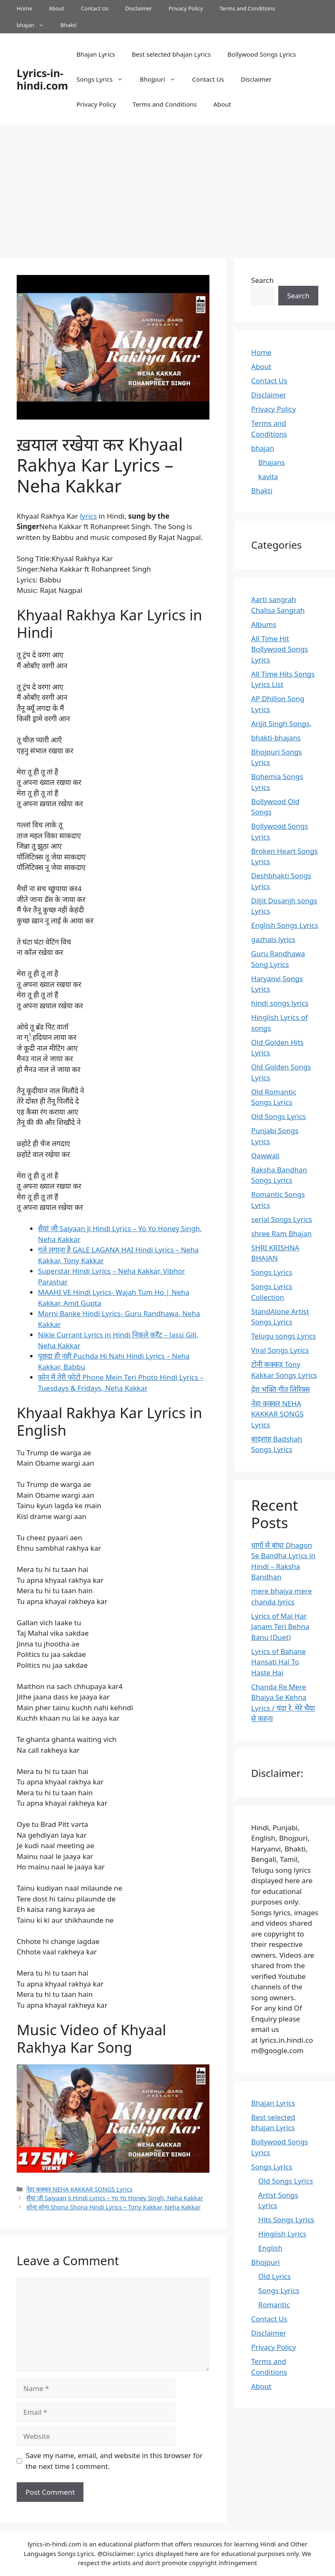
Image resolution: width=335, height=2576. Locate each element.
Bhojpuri (162, 79)
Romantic (274, 2304)
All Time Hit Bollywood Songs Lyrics (279, 649)
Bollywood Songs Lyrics (261, 54)
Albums (263, 624)
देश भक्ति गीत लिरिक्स (280, 1389)
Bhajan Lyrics (95, 54)
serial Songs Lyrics (281, 1219)
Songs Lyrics (103, 79)
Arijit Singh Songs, (281, 723)
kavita (268, 476)
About (56, 8)
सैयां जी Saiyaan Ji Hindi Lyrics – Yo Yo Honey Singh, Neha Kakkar (114, 2198)
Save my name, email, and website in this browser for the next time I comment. (114, 2461)
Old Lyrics (274, 2276)
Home (24, 8)
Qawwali (265, 1155)
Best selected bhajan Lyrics (171, 54)
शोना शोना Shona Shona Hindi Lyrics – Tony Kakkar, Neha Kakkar (113, 2207)
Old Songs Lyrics (278, 1116)
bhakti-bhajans (276, 737)
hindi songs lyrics (279, 1003)
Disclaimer (138, 8)
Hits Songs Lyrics (286, 2219)
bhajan (34, 25)
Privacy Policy (186, 8)
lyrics (88, 516)
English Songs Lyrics (284, 925)
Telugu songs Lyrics (283, 1336)
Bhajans (271, 462)
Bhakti (68, 25)
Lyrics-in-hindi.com (42, 79)
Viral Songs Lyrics (280, 1350)
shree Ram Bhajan (281, 1233)
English (270, 2248)
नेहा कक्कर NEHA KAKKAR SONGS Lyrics (79, 2189)
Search (262, 280)
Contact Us (94, 8)
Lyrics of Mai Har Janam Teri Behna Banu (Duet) (280, 1626)
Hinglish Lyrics (282, 2234)
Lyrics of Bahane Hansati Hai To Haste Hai (278, 1662)
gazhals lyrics (273, 939)
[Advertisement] (167, 187)
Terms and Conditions (247, 8)
